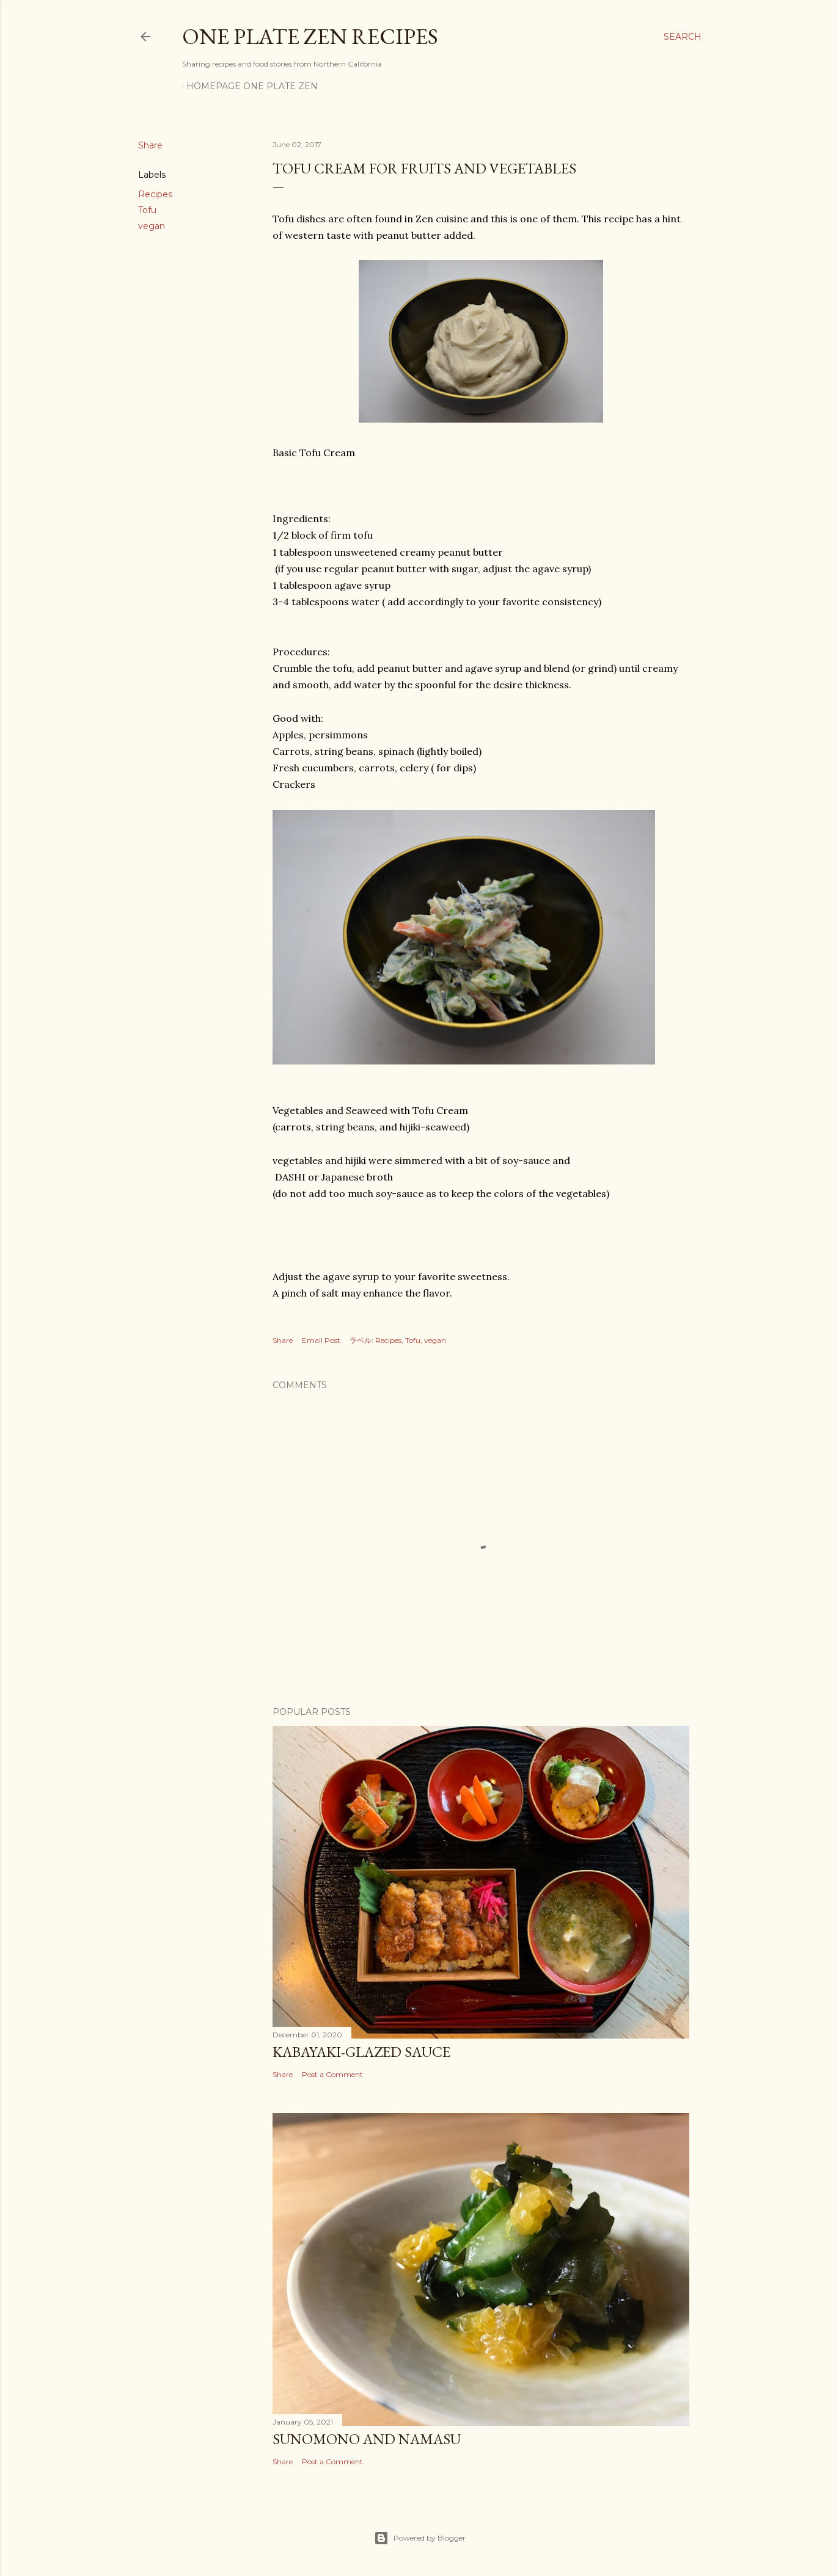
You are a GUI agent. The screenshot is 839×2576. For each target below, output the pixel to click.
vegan (151, 225)
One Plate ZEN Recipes (310, 36)
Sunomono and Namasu (367, 2438)
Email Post (321, 1340)
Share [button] (150, 145)
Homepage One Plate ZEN (252, 86)
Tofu (147, 210)
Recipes (155, 194)
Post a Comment (332, 2074)
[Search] (683, 36)
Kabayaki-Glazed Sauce (361, 2051)
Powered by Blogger (420, 2538)
